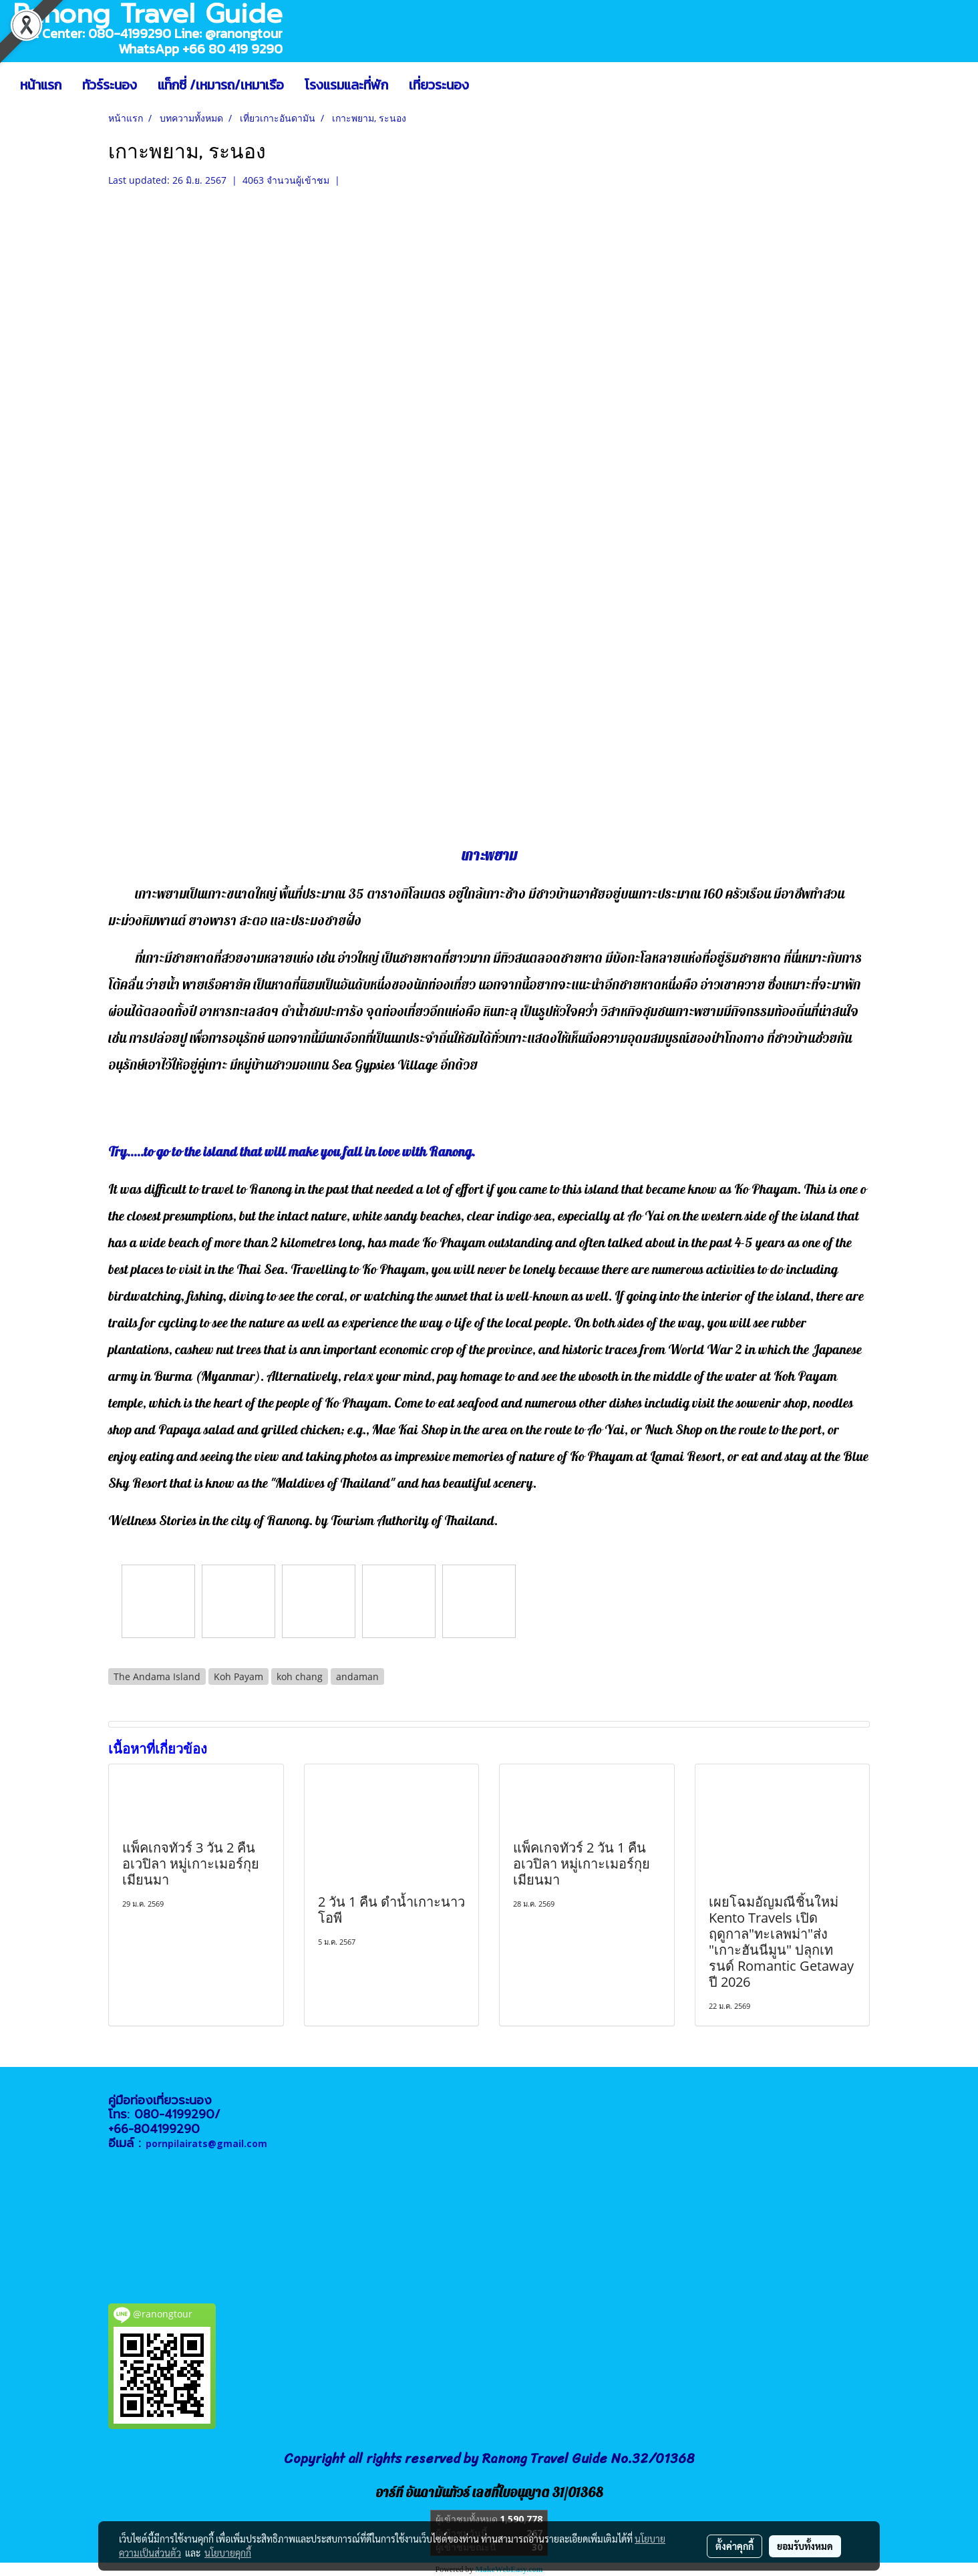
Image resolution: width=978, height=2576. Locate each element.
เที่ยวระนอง (439, 85)
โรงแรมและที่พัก (346, 85)
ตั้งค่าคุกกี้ (734, 2546)
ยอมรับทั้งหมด (805, 2546)
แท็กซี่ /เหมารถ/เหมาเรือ (221, 85)
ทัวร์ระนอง (109, 85)
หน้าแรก (40, 85)
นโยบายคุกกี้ (227, 2553)
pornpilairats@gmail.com (206, 2143)
